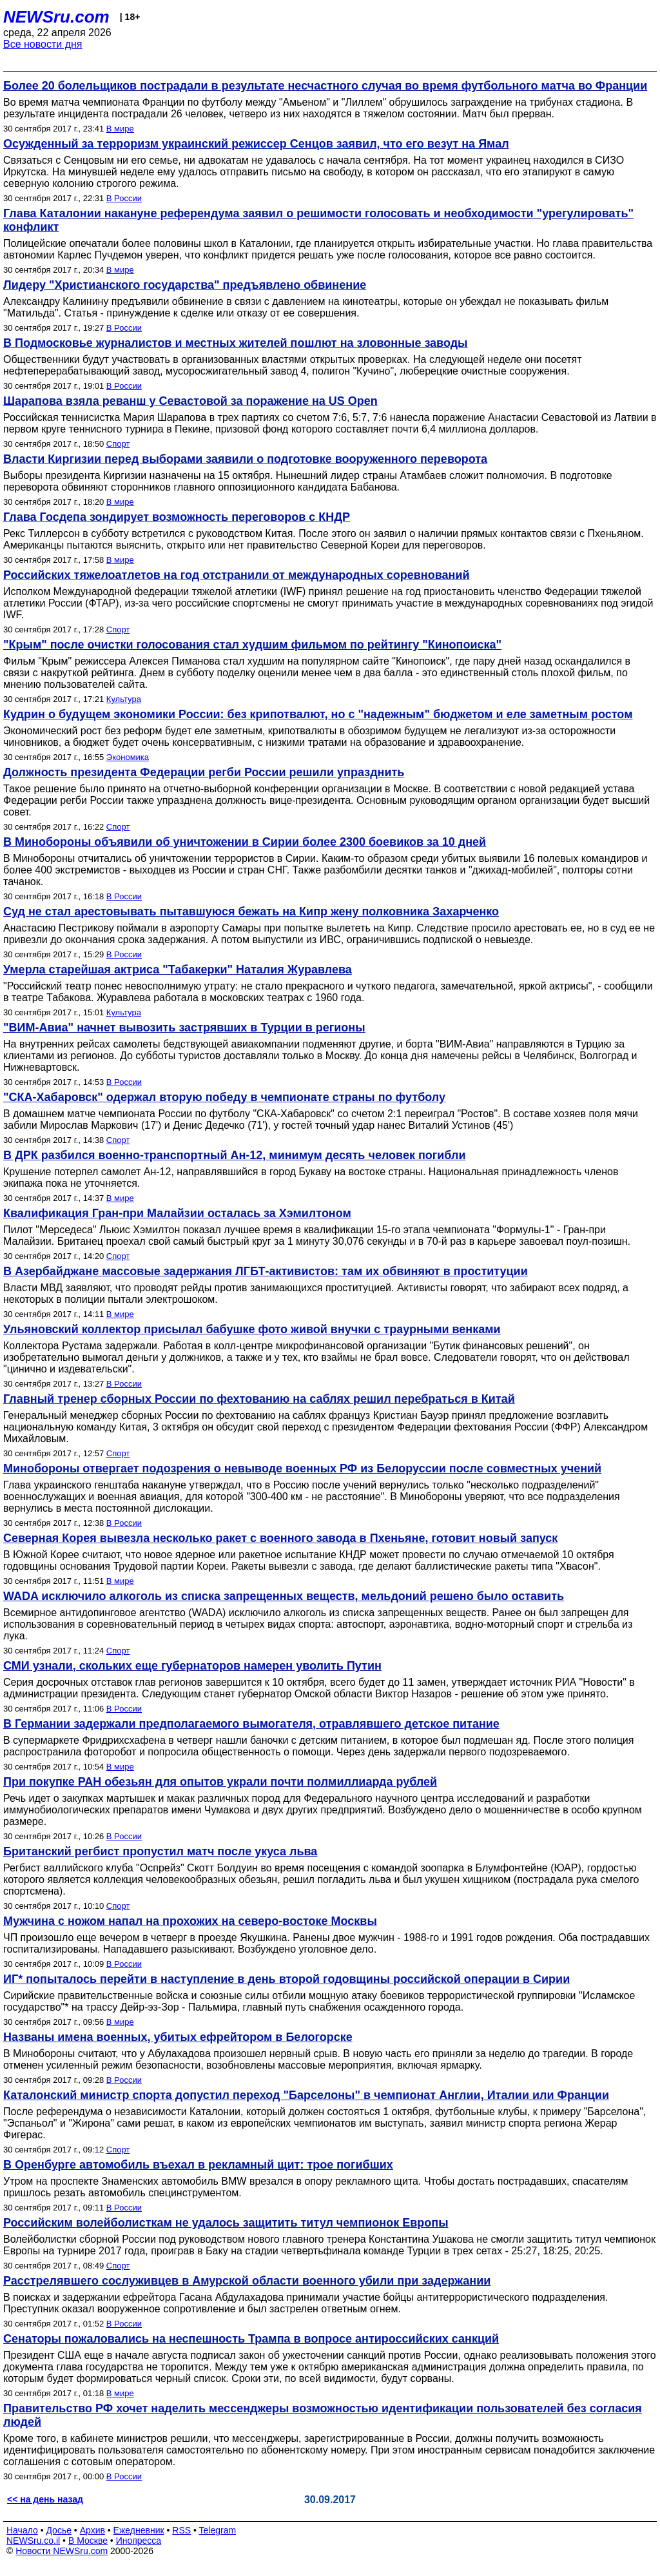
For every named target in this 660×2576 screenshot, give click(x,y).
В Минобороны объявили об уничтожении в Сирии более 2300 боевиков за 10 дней (244, 841)
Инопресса (139, 2540)
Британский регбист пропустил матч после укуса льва (160, 1851)
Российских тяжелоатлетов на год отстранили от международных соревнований (236, 575)
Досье (59, 2530)
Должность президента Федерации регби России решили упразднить (203, 772)
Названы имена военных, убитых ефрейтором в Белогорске (178, 2037)
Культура (123, 699)
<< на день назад (45, 2499)
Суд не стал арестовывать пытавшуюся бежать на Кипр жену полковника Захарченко (251, 911)
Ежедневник (138, 2530)
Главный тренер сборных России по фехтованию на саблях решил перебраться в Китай (259, 1398)
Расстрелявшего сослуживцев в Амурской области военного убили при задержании (246, 2280)
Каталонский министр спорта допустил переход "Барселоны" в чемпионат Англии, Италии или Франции (306, 2095)
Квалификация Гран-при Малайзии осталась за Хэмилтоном (177, 1213)
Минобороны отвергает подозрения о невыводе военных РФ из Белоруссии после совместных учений (302, 1468)
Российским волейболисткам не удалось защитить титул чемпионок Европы (226, 2222)
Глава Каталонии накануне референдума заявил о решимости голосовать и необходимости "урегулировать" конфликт (318, 220)
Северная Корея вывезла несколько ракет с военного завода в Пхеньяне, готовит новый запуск (280, 1538)
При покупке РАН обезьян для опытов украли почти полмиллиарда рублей (220, 1781)
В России (124, 198)
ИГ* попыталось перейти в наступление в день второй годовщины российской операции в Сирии (286, 1979)
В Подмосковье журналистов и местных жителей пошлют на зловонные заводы (235, 343)
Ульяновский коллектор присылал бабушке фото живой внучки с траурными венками (252, 1329)
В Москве (88, 2540)
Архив (92, 2530)
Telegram (218, 2530)
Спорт (118, 444)
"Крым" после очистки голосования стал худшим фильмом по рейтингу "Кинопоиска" (252, 644)
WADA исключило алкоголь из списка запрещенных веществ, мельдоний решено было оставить (283, 1596)
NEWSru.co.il (33, 2540)
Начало (22, 2530)
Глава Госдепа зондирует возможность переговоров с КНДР (176, 517)
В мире (120, 128)
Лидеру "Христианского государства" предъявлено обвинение (184, 284)
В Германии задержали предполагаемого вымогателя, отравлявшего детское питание (251, 1723)
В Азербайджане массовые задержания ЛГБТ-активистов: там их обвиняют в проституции (265, 1271)
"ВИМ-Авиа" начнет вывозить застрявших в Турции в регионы (184, 1027)
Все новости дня (42, 44)
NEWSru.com (56, 16)
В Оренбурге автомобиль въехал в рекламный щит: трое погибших (198, 2164)
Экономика (127, 757)
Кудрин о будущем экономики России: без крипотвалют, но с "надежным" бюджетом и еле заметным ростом (317, 714)
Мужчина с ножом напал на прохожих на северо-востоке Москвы (190, 1921)
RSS (181, 2530)
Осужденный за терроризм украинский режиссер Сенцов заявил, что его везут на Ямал (256, 143)
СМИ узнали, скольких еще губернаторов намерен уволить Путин (192, 1665)
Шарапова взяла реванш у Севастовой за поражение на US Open (190, 401)
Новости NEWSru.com (61, 2551)
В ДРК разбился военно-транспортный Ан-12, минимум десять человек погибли (234, 1155)
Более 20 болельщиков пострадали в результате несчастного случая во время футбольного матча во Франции (325, 85)
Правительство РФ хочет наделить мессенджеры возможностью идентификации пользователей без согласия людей (322, 2415)
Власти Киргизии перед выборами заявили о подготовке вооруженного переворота (245, 459)
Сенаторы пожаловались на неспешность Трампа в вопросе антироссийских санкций (251, 2338)
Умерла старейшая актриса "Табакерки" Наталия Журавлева (177, 969)
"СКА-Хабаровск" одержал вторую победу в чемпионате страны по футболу (224, 1097)
